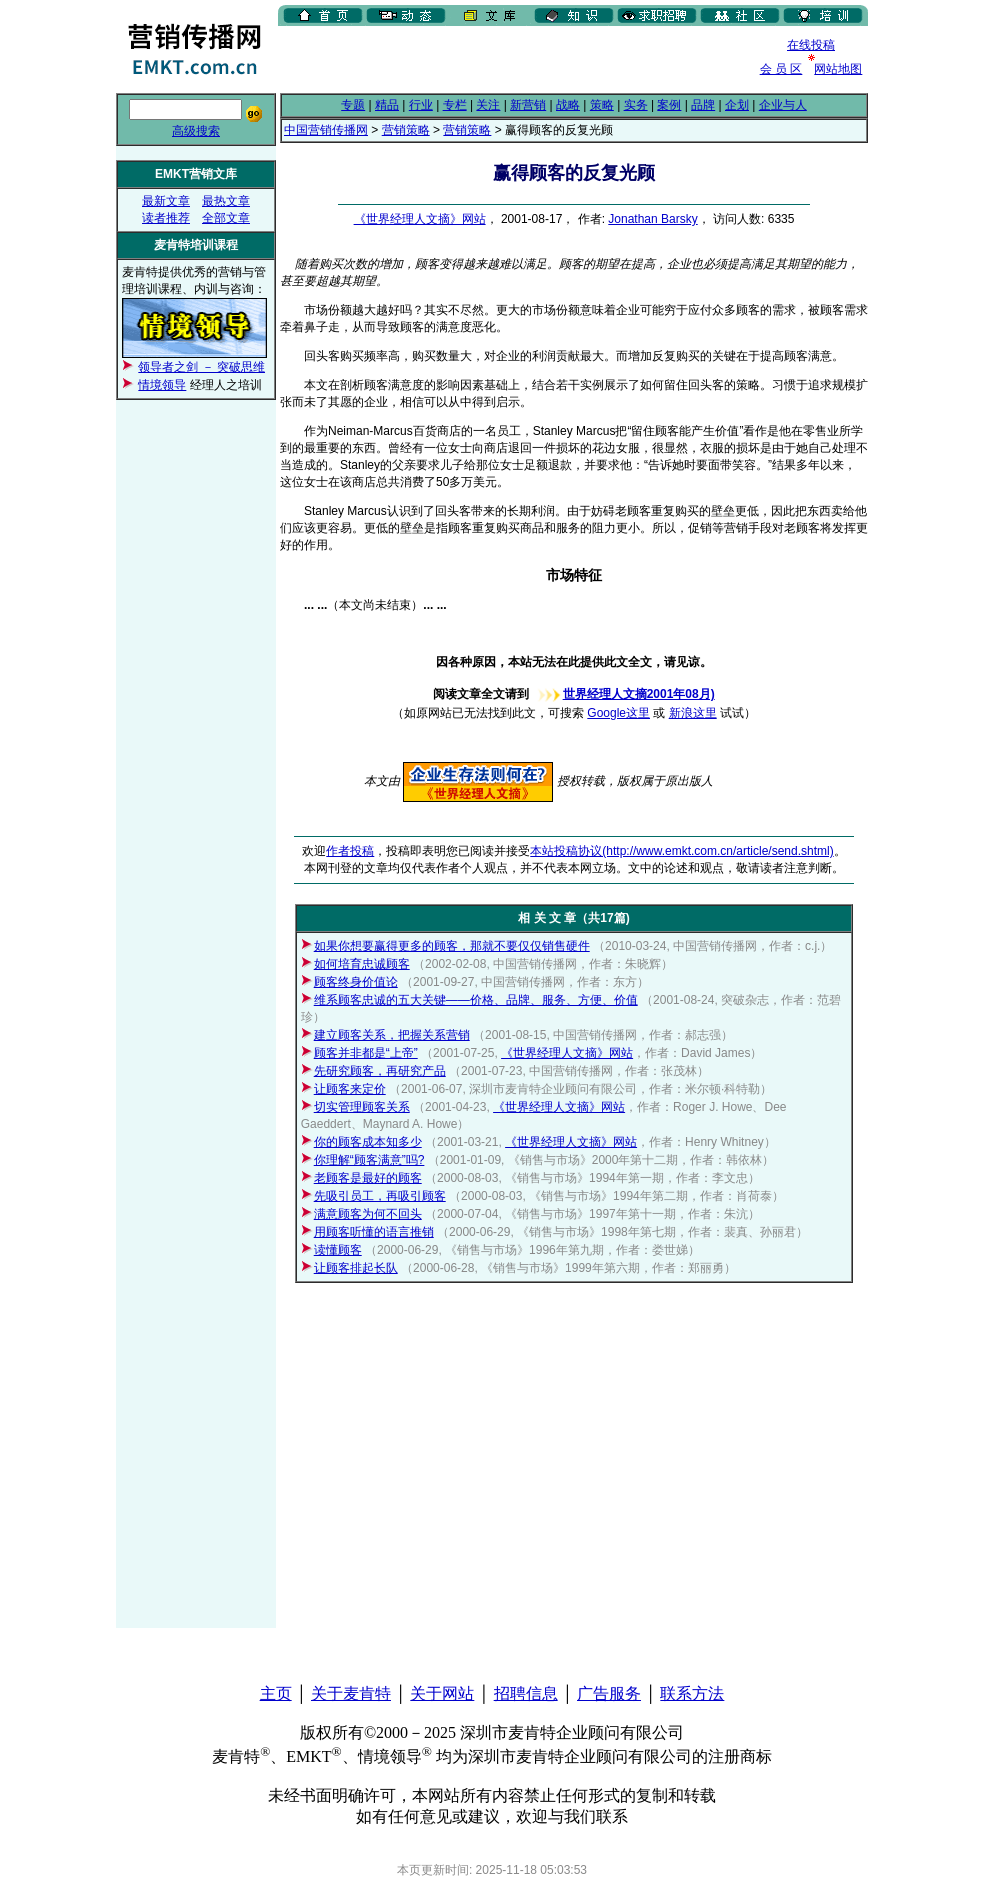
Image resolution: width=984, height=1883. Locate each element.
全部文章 (226, 218)
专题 (353, 105)
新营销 (528, 105)
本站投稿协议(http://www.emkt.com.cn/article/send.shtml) (681, 851)
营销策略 (406, 130)
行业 (421, 105)
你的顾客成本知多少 (368, 1142)
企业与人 (783, 105)
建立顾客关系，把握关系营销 (392, 1035)
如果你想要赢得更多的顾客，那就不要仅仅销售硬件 (452, 946)
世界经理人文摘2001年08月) (624, 694)
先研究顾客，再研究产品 (380, 1071)
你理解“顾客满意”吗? (369, 1160)
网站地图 (838, 69)
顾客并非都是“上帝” (366, 1053)
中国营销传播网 (326, 130)
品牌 (703, 105)
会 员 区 (781, 69)
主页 (276, 1693)
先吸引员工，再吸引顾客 (380, 1196)
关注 (488, 105)
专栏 (455, 105)
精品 (387, 105)
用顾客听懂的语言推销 (374, 1232)
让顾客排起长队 (356, 1268)
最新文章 (166, 201)
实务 (636, 105)
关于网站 (442, 1693)
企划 (737, 105)
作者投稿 (350, 851)
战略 (568, 105)
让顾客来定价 (350, 1089)
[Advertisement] (512, 59)
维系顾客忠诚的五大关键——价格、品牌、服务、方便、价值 (476, 1000)
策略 (602, 105)
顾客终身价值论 (356, 982)
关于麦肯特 (351, 1693)
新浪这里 (693, 713)
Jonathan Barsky (652, 219)
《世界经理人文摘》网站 (420, 219)
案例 (669, 105)
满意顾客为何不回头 (368, 1214)
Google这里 (618, 713)
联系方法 (692, 1693)
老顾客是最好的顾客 (368, 1178)
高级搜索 (196, 131)
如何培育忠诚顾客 (362, 964)
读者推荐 (166, 218)
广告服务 (609, 1693)
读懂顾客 (338, 1250)
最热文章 (226, 201)
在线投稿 (811, 45)
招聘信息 (526, 1693)
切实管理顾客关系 (362, 1107)
